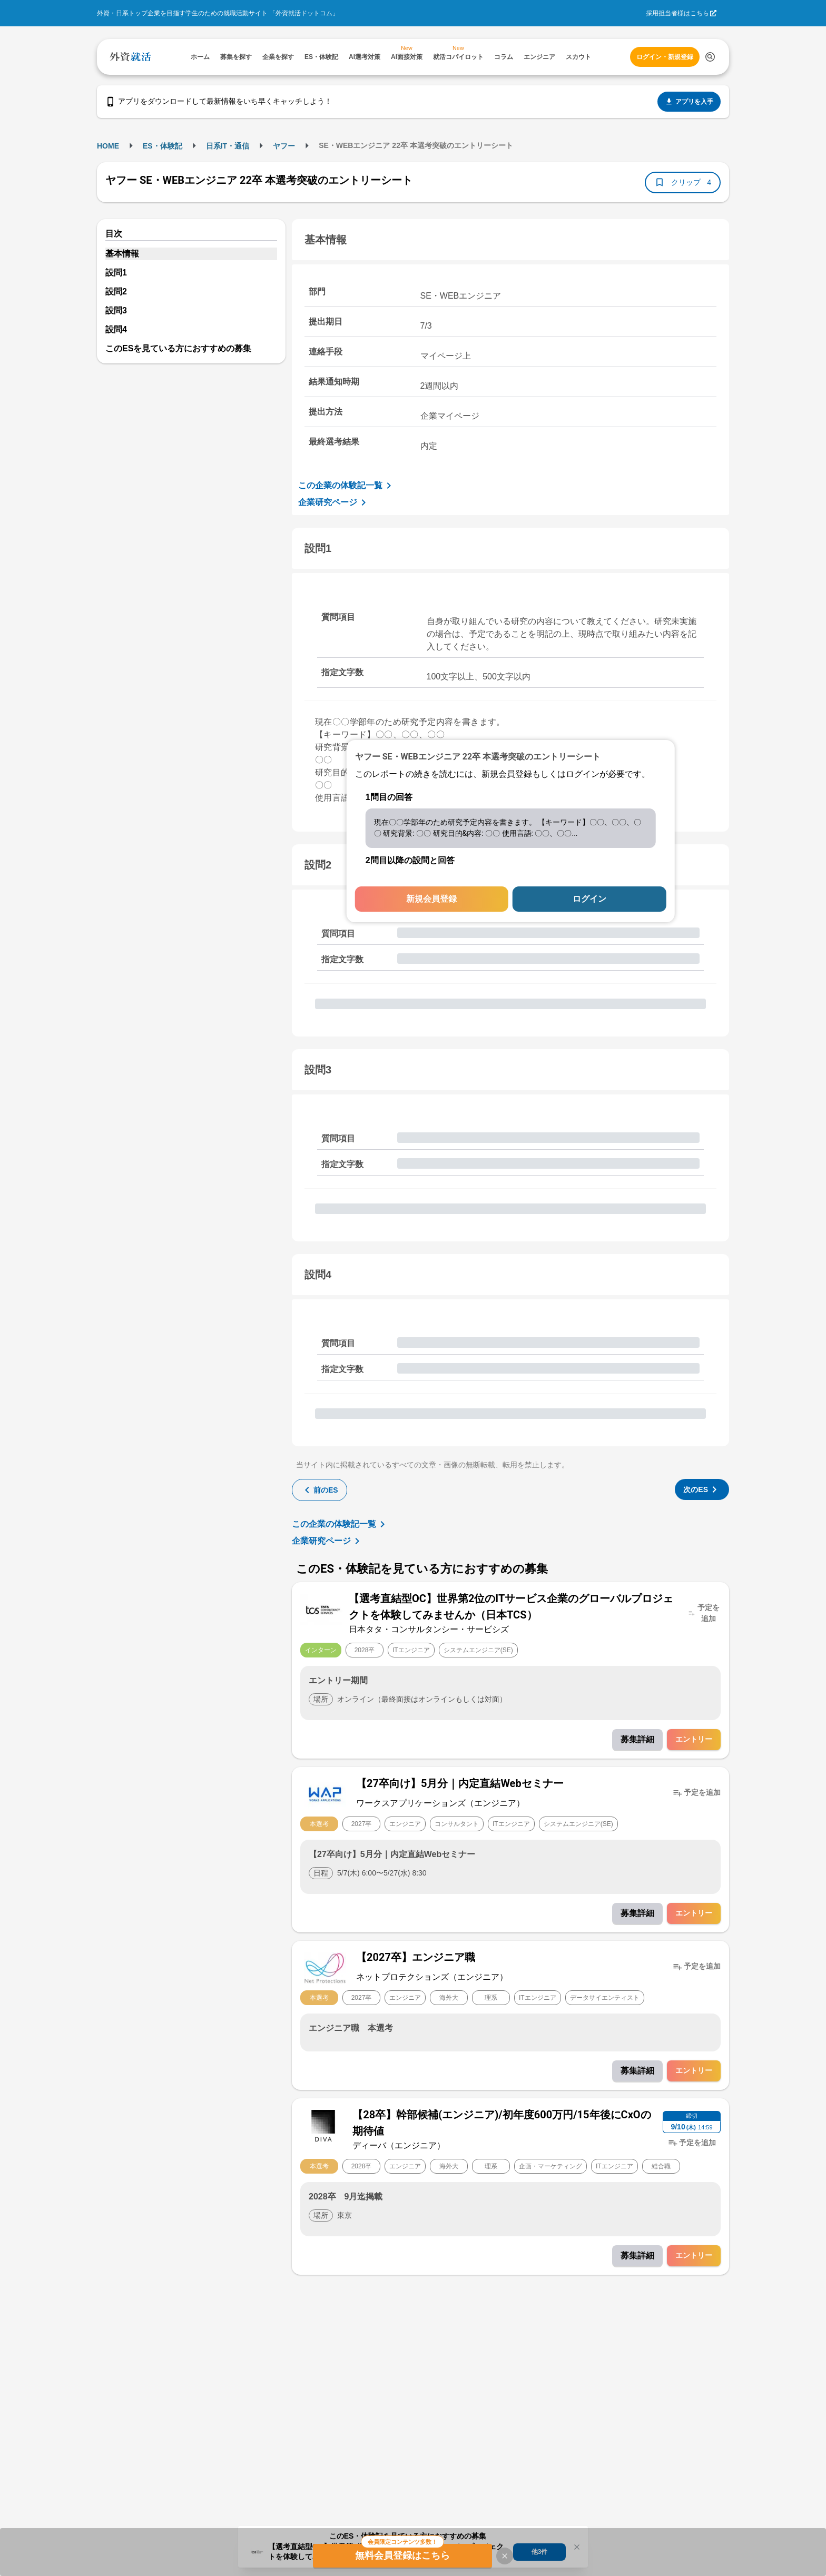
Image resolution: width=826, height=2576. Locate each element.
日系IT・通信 (227, 146)
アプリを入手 (689, 101)
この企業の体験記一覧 (346, 485)
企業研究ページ (334, 502)
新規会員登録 (431, 898)
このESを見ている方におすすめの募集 (178, 348)
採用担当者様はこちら (677, 13)
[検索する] (710, 57)
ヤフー (284, 146)
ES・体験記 (162, 146)
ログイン (589, 898)
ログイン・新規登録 (664, 57)
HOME (108, 146)
